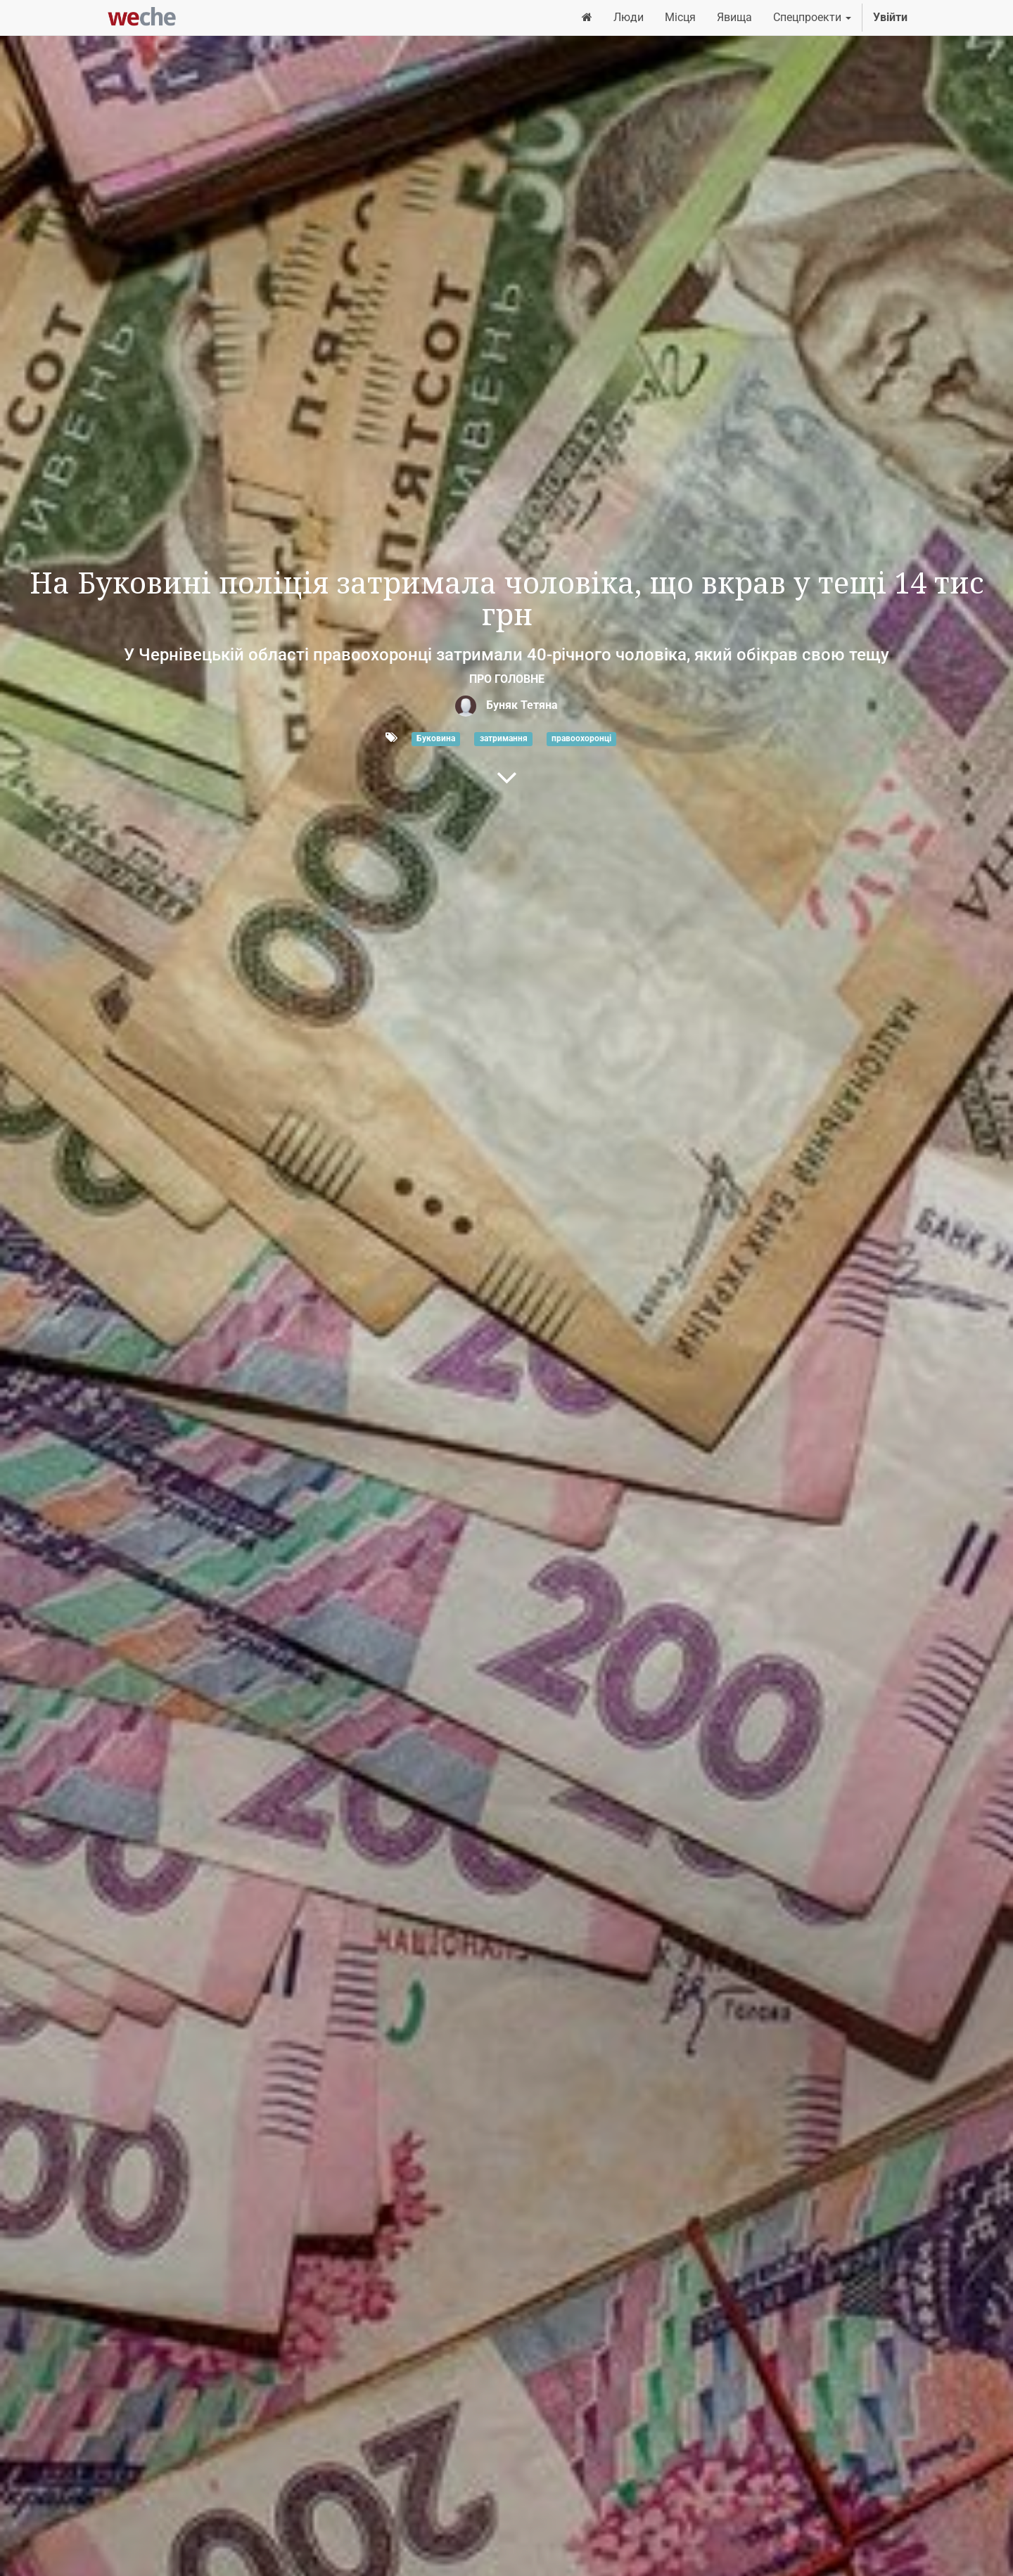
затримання (504, 738)
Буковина (435, 738)
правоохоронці (581, 738)
